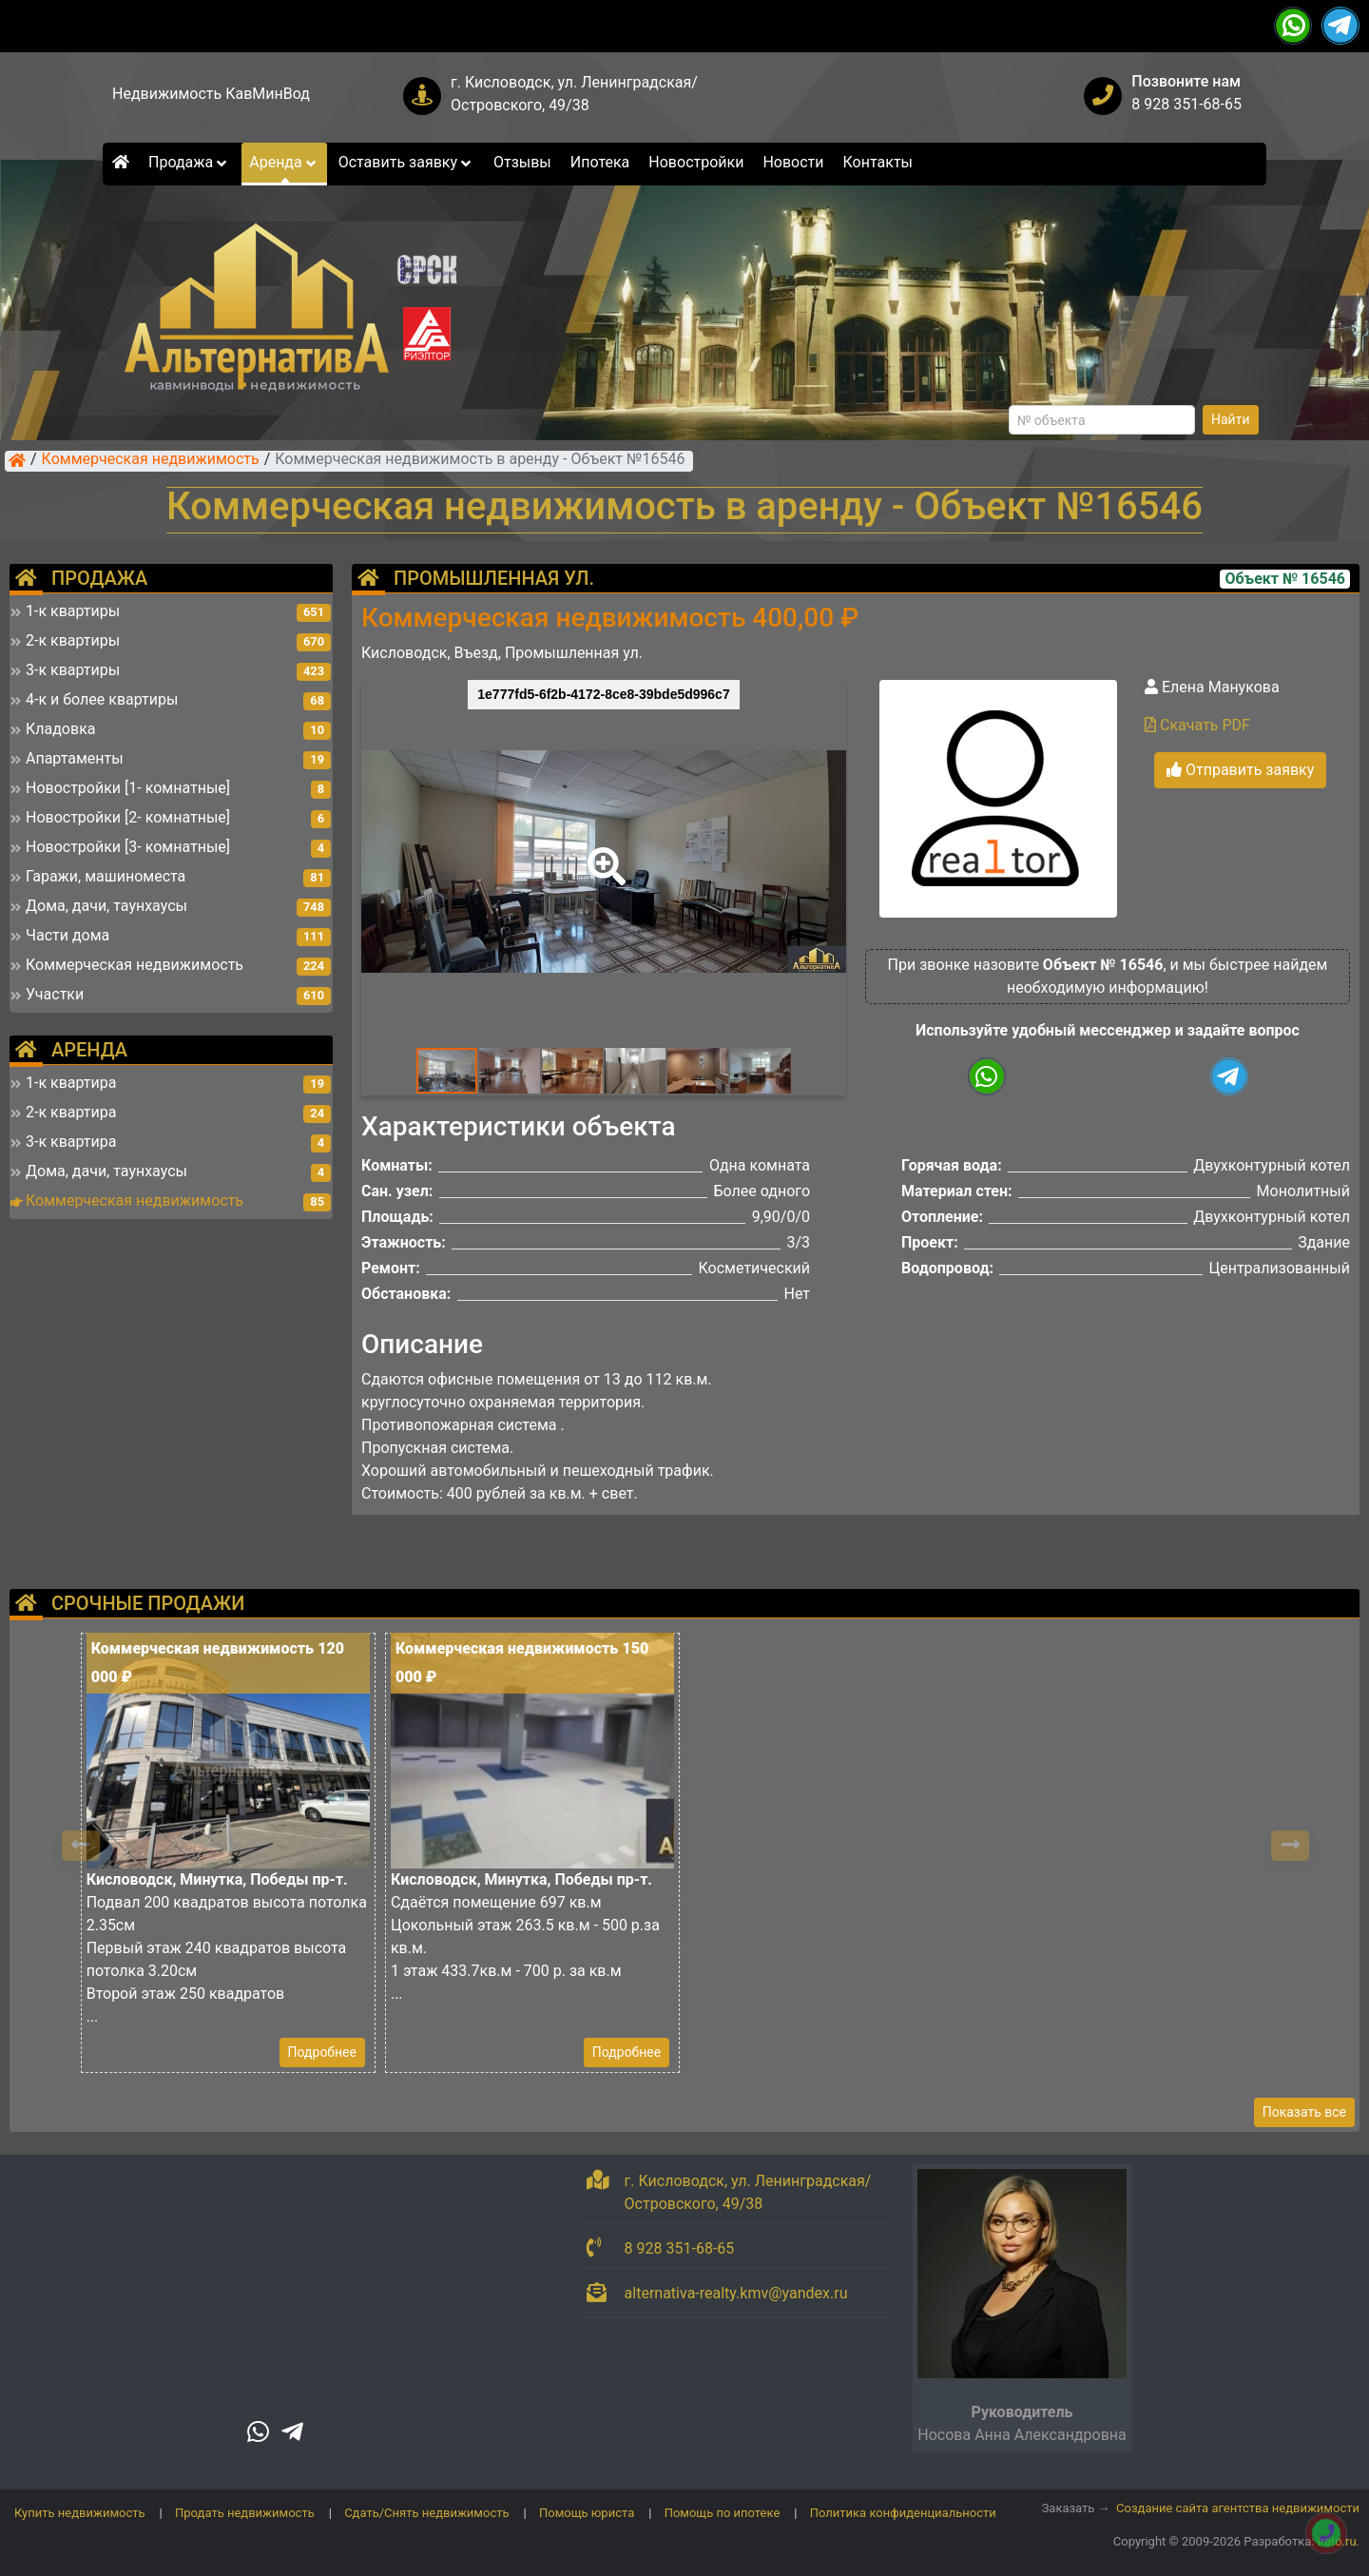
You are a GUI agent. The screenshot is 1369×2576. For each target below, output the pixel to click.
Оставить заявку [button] (406, 162)
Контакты (878, 162)
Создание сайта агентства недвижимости (1237, 2508)
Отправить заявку (1240, 770)
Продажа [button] (189, 162)
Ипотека (600, 162)
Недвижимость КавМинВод (211, 94)
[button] (603, 853)
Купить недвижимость (79, 2513)
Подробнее (322, 2052)
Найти (1230, 419)
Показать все (1304, 2112)
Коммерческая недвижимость (151, 460)
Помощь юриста (586, 2513)
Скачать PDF (1197, 725)
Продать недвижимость (245, 2513)
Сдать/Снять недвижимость (426, 2513)
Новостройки (695, 162)
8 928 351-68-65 (1186, 104)
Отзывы (522, 162)
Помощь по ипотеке (723, 2513)
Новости (792, 162)
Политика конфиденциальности (903, 2513)
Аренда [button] (283, 162)
